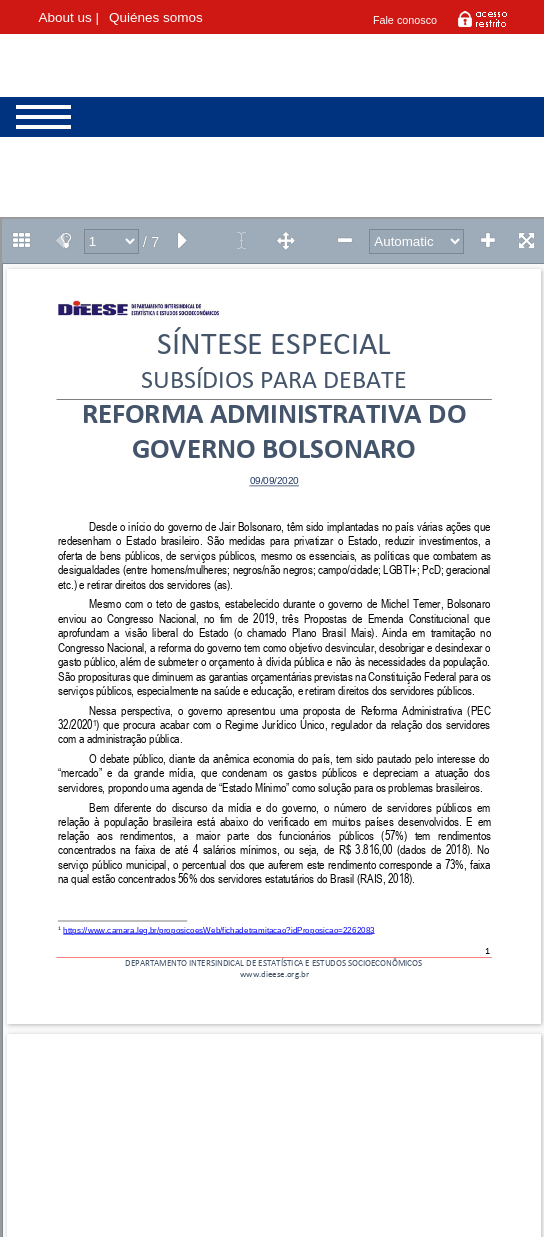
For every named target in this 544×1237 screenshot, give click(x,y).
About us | (69, 17)
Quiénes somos (156, 17)
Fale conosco (405, 20)
